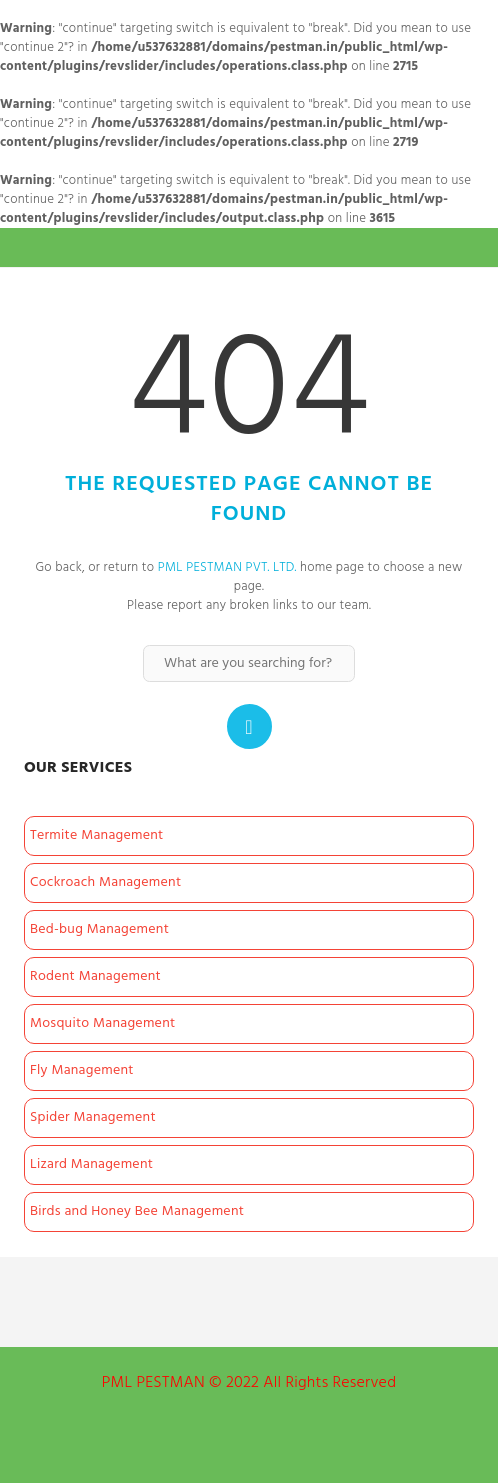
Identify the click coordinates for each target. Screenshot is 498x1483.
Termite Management (97, 835)
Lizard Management (91, 1164)
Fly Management (82, 1070)
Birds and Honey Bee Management (137, 1211)
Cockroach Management (105, 882)
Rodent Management (95, 976)
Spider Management (93, 1117)
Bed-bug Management (99, 929)
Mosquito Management (102, 1023)
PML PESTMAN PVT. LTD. (227, 567)
